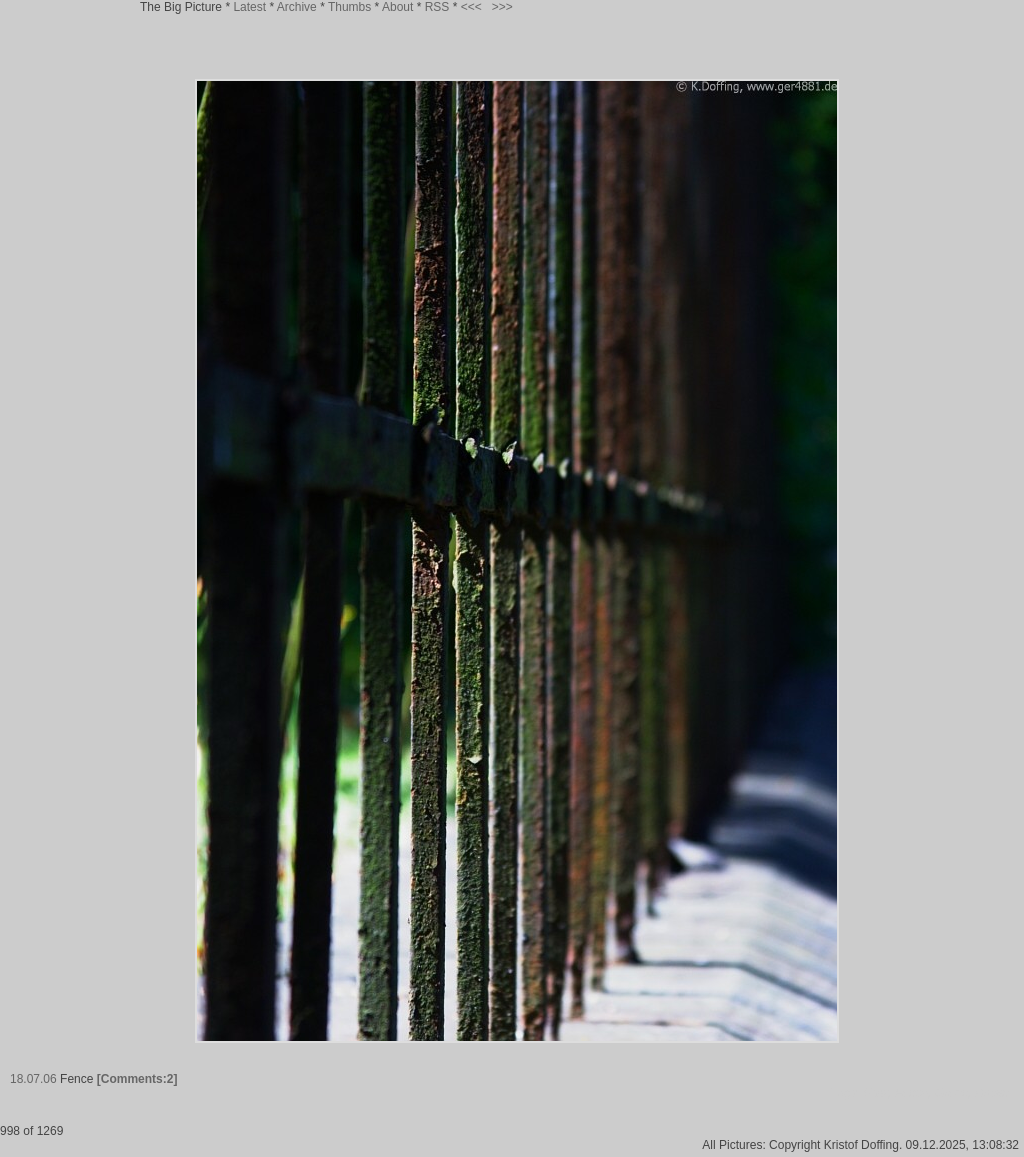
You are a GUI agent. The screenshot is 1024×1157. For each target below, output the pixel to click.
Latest (249, 7)
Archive (297, 7)
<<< (471, 7)
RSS (437, 7)
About (397, 7)
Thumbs (349, 7)
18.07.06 (33, 1079)
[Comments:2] (137, 1079)
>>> (502, 7)
